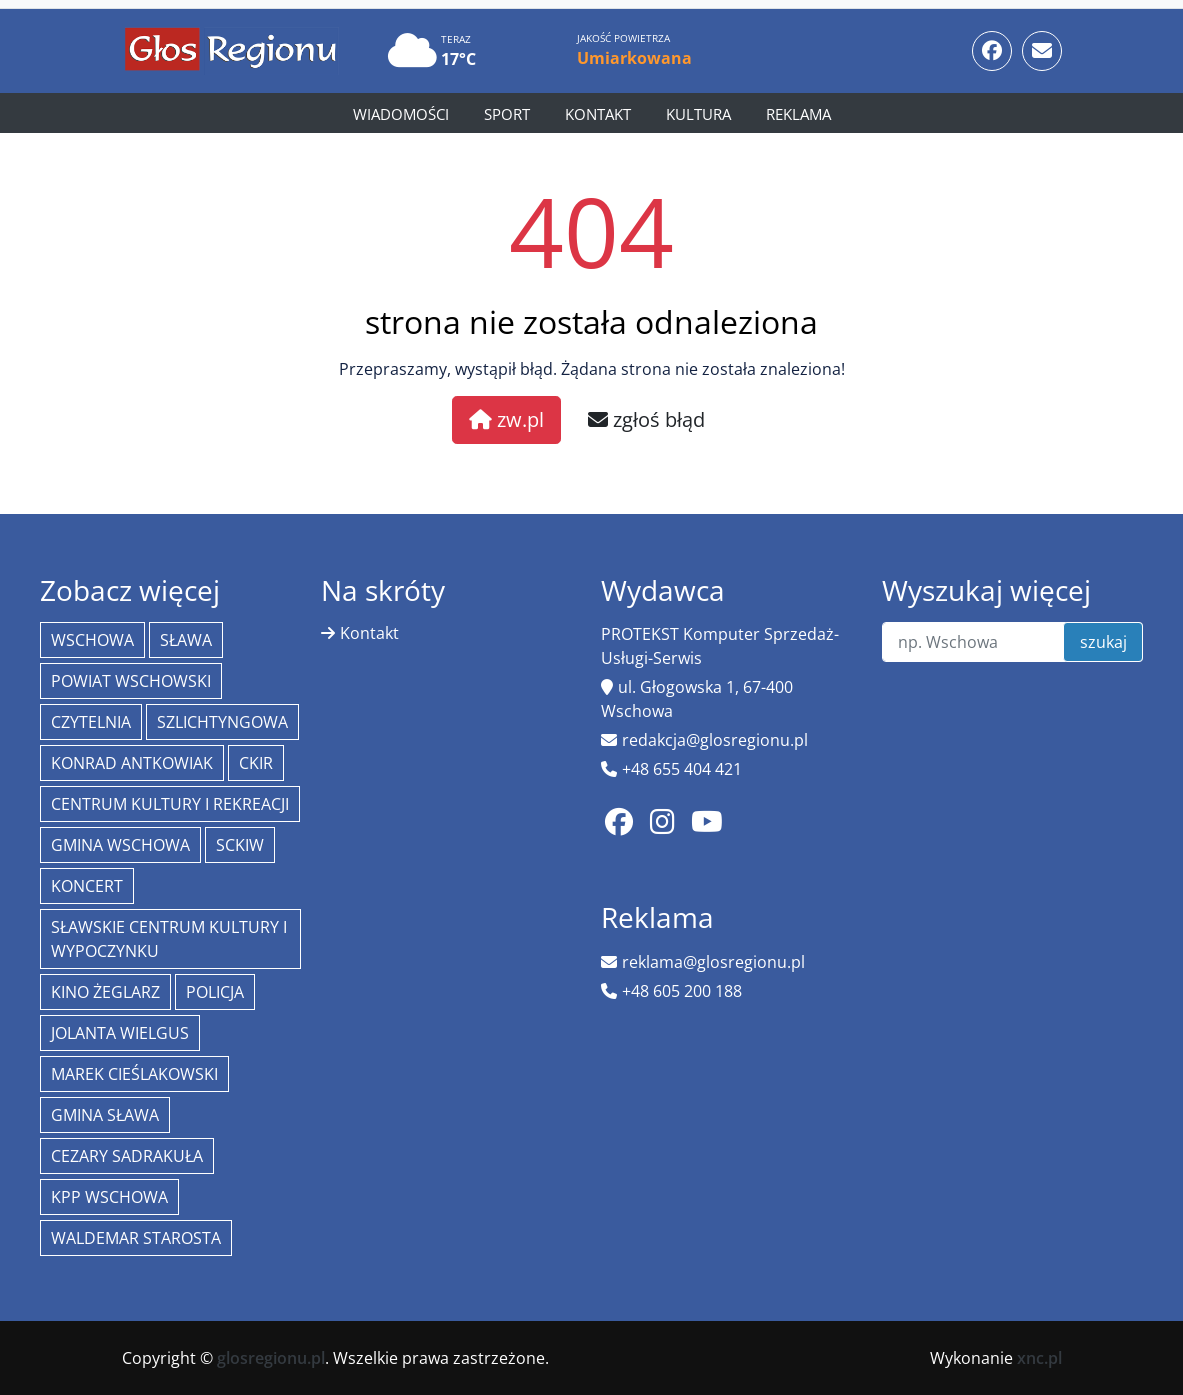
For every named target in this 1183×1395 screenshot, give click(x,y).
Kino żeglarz (105, 992)
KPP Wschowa (109, 1197)
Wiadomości (401, 114)
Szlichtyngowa (222, 722)
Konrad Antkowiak (132, 763)
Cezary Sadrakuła (127, 1156)
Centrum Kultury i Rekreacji (170, 804)
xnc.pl (1039, 1358)
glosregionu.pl (271, 1358)
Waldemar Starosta (136, 1238)
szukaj (1103, 642)
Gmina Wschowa (120, 845)
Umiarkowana (634, 58)
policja (215, 992)
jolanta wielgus (120, 1033)
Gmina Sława (105, 1115)
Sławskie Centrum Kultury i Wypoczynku (169, 939)
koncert (87, 886)
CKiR (256, 763)
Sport (507, 114)
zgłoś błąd (646, 419)
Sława (186, 640)
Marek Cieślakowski (134, 1074)
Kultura (698, 114)
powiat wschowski (131, 681)
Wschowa (92, 640)
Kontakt (598, 114)
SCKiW (240, 845)
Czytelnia (91, 722)
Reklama (798, 114)
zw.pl (506, 419)
